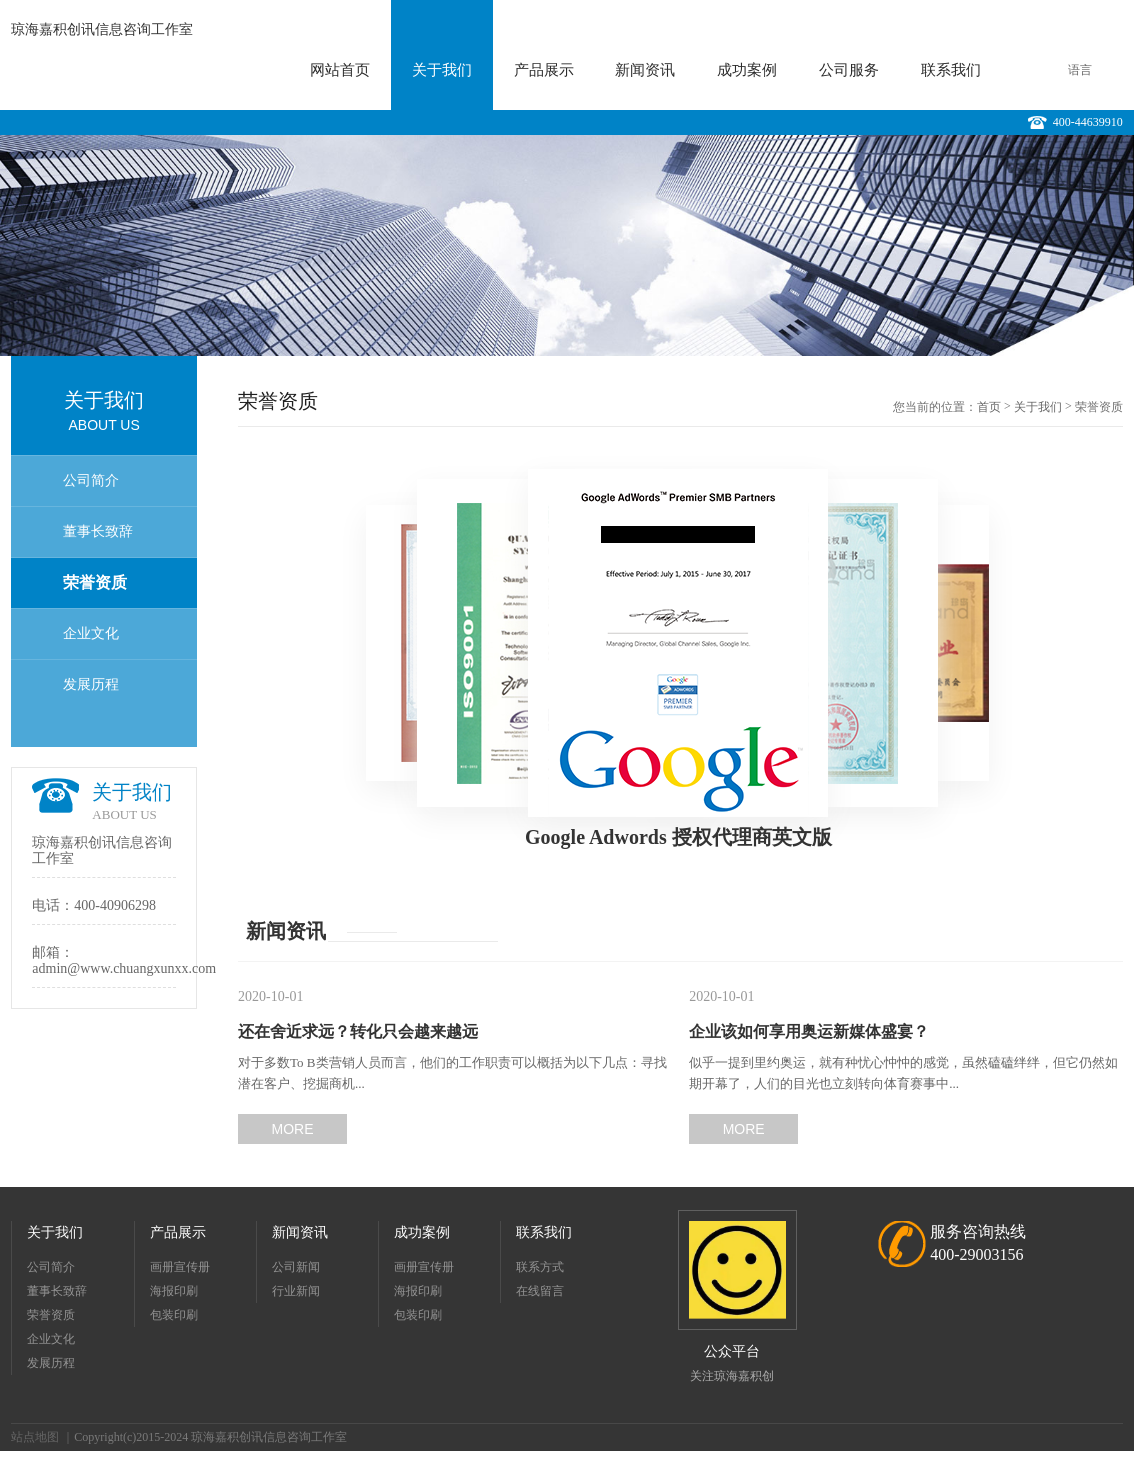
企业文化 (91, 633)
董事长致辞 (98, 531)
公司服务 (849, 70)
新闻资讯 (645, 70)
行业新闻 (296, 1291)
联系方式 (540, 1267)
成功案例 (747, 70)
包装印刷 (174, 1315)
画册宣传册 (180, 1267)
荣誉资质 (95, 582)
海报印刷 (174, 1291)
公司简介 (91, 480)
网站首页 (340, 70)
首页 (989, 407)
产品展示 (544, 70)
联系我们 (951, 70)
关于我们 (442, 70)
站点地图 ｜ (42, 1437)
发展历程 (91, 684)
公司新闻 (296, 1267)
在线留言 (540, 1291)
